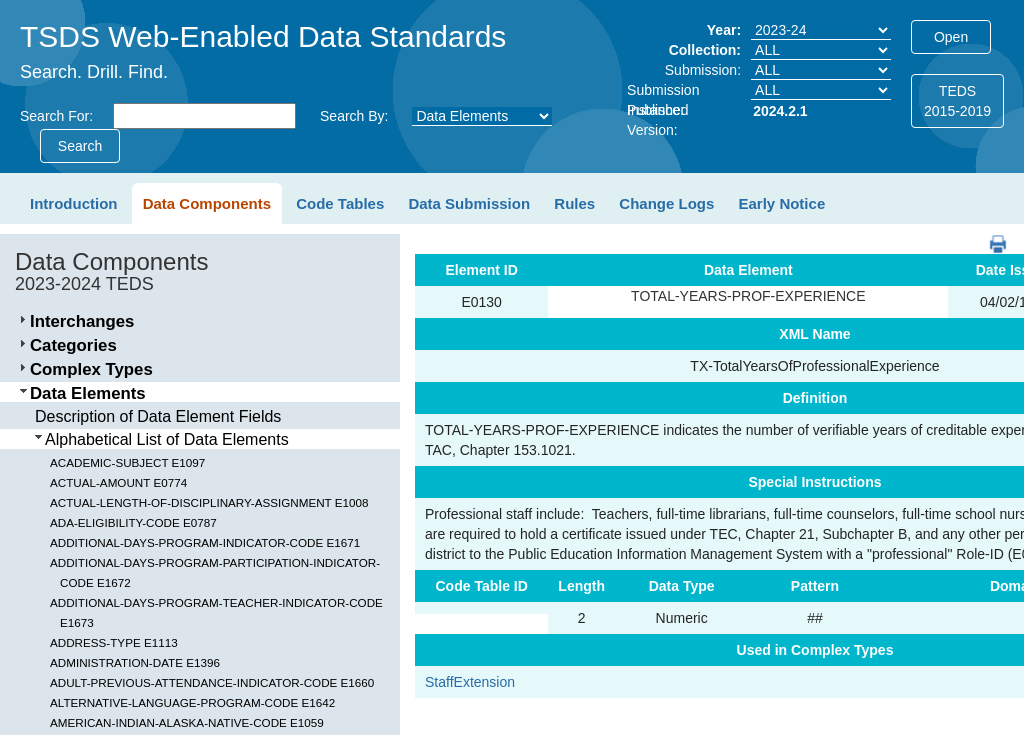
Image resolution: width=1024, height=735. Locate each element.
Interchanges (82, 321)
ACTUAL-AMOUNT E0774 (118, 482)
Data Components (207, 203)
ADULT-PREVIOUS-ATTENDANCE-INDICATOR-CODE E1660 (212, 682)
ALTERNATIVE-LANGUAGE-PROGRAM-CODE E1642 (192, 702)
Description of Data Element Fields (158, 416)
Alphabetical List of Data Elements (167, 439)
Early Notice (782, 203)
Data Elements (88, 393)
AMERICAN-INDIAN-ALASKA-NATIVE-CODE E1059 (187, 722)
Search (80, 146)
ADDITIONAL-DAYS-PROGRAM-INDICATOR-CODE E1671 (205, 542)
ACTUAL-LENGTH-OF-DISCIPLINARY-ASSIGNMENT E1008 (209, 502)
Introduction (73, 203)
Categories (73, 345)
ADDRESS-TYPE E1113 (114, 642)
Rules (574, 203)
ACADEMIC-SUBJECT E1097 (127, 462)
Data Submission (469, 203)
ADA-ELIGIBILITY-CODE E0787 (133, 522)
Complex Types (91, 369)
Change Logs (666, 203)
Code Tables (340, 203)
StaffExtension (470, 682)
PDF (990, 234)
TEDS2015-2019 (957, 101)
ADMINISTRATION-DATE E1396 (135, 662)
